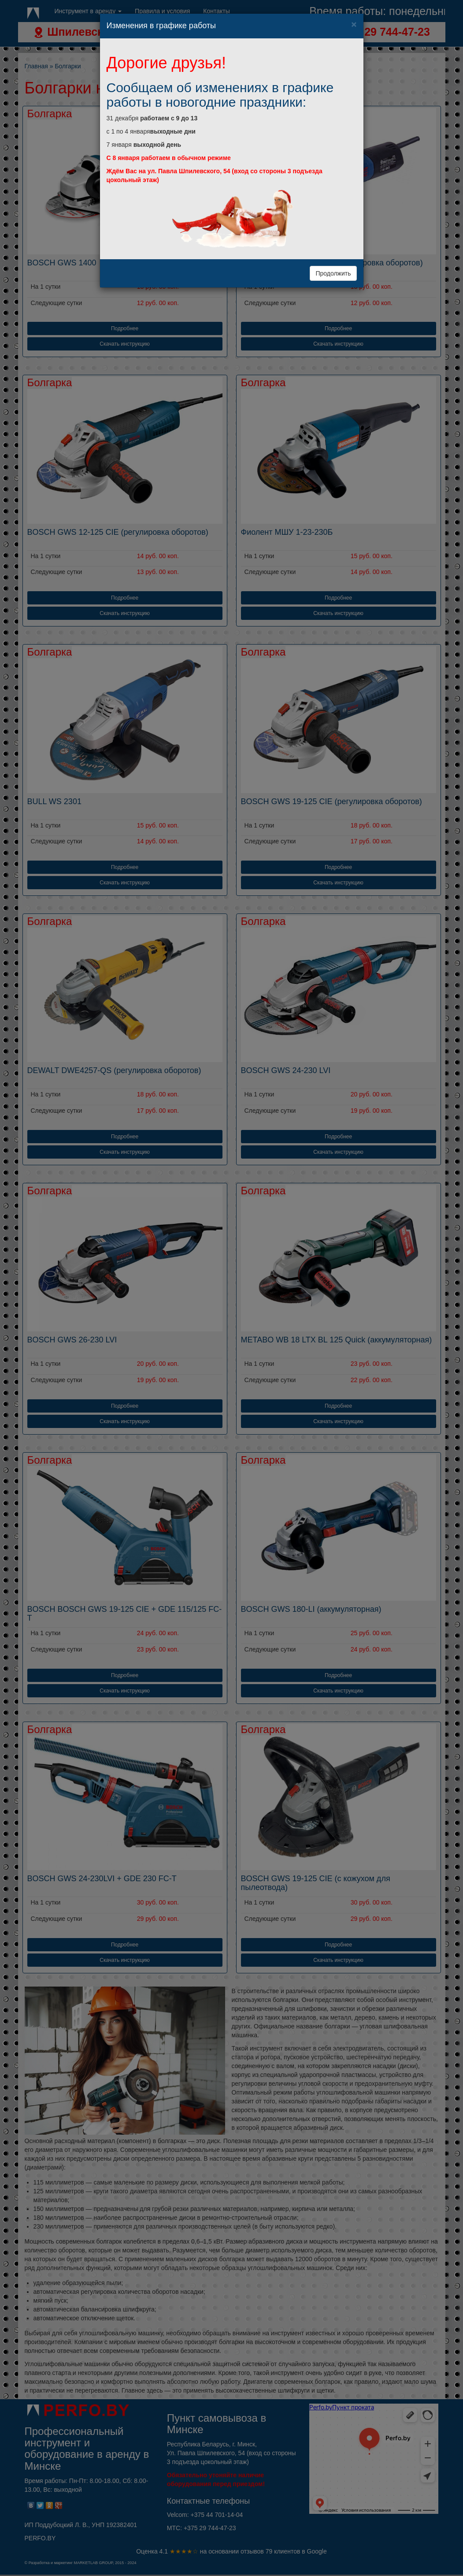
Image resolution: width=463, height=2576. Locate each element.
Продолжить (333, 273)
